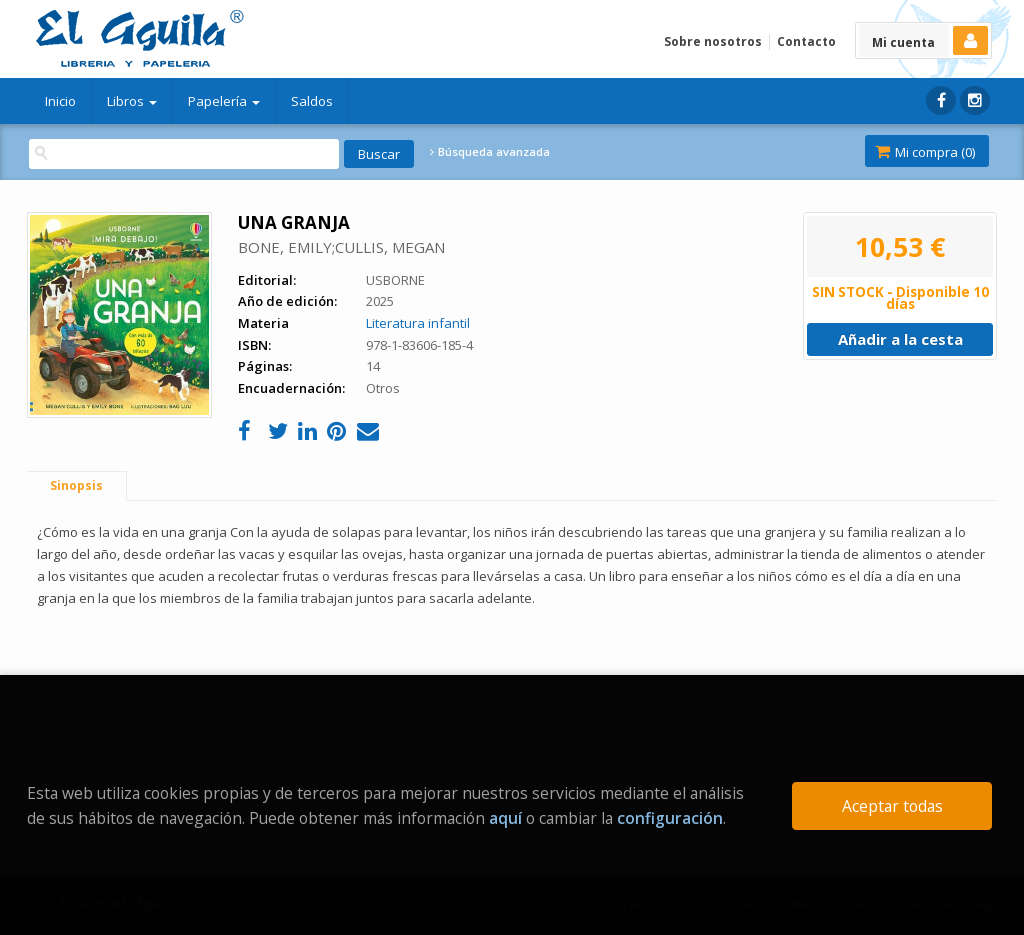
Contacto (806, 41)
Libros (132, 101)
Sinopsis (76, 485)
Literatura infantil (418, 323)
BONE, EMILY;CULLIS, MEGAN (341, 247)
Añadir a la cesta (900, 339)
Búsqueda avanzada (490, 152)
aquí (505, 818)
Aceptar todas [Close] (892, 806)
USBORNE (395, 280)
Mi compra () (925, 152)
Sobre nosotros (713, 41)
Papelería (224, 101)
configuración (670, 818)
